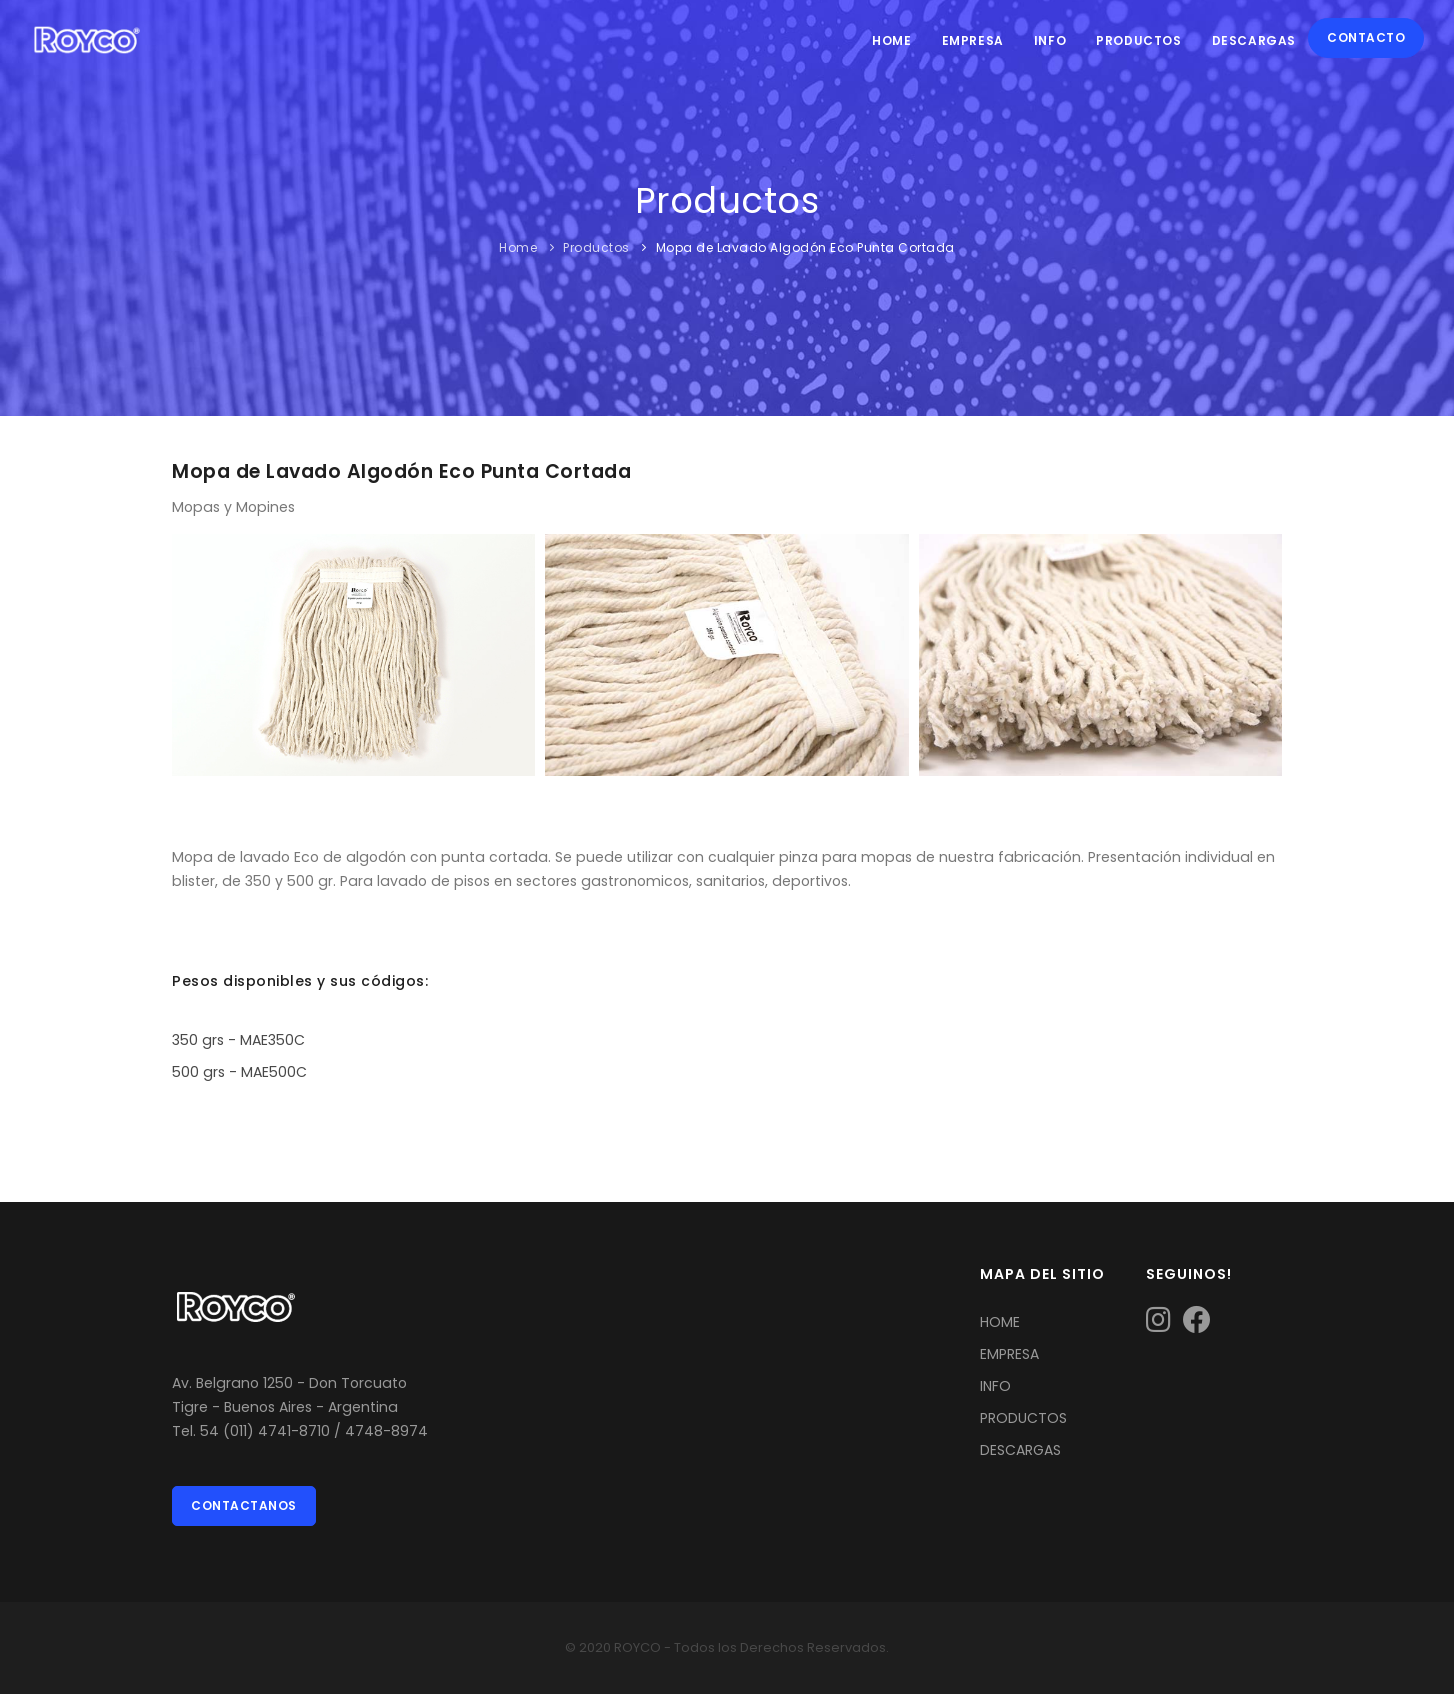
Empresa (973, 40)
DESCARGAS (1020, 1450)
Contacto (1366, 37)
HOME (1000, 1322)
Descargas (1254, 40)
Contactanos (244, 1505)
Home (891, 40)
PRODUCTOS (1023, 1418)
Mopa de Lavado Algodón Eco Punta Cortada (805, 247)
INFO (995, 1386)
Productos (1138, 40)
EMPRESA (1009, 1354)
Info (1050, 40)
